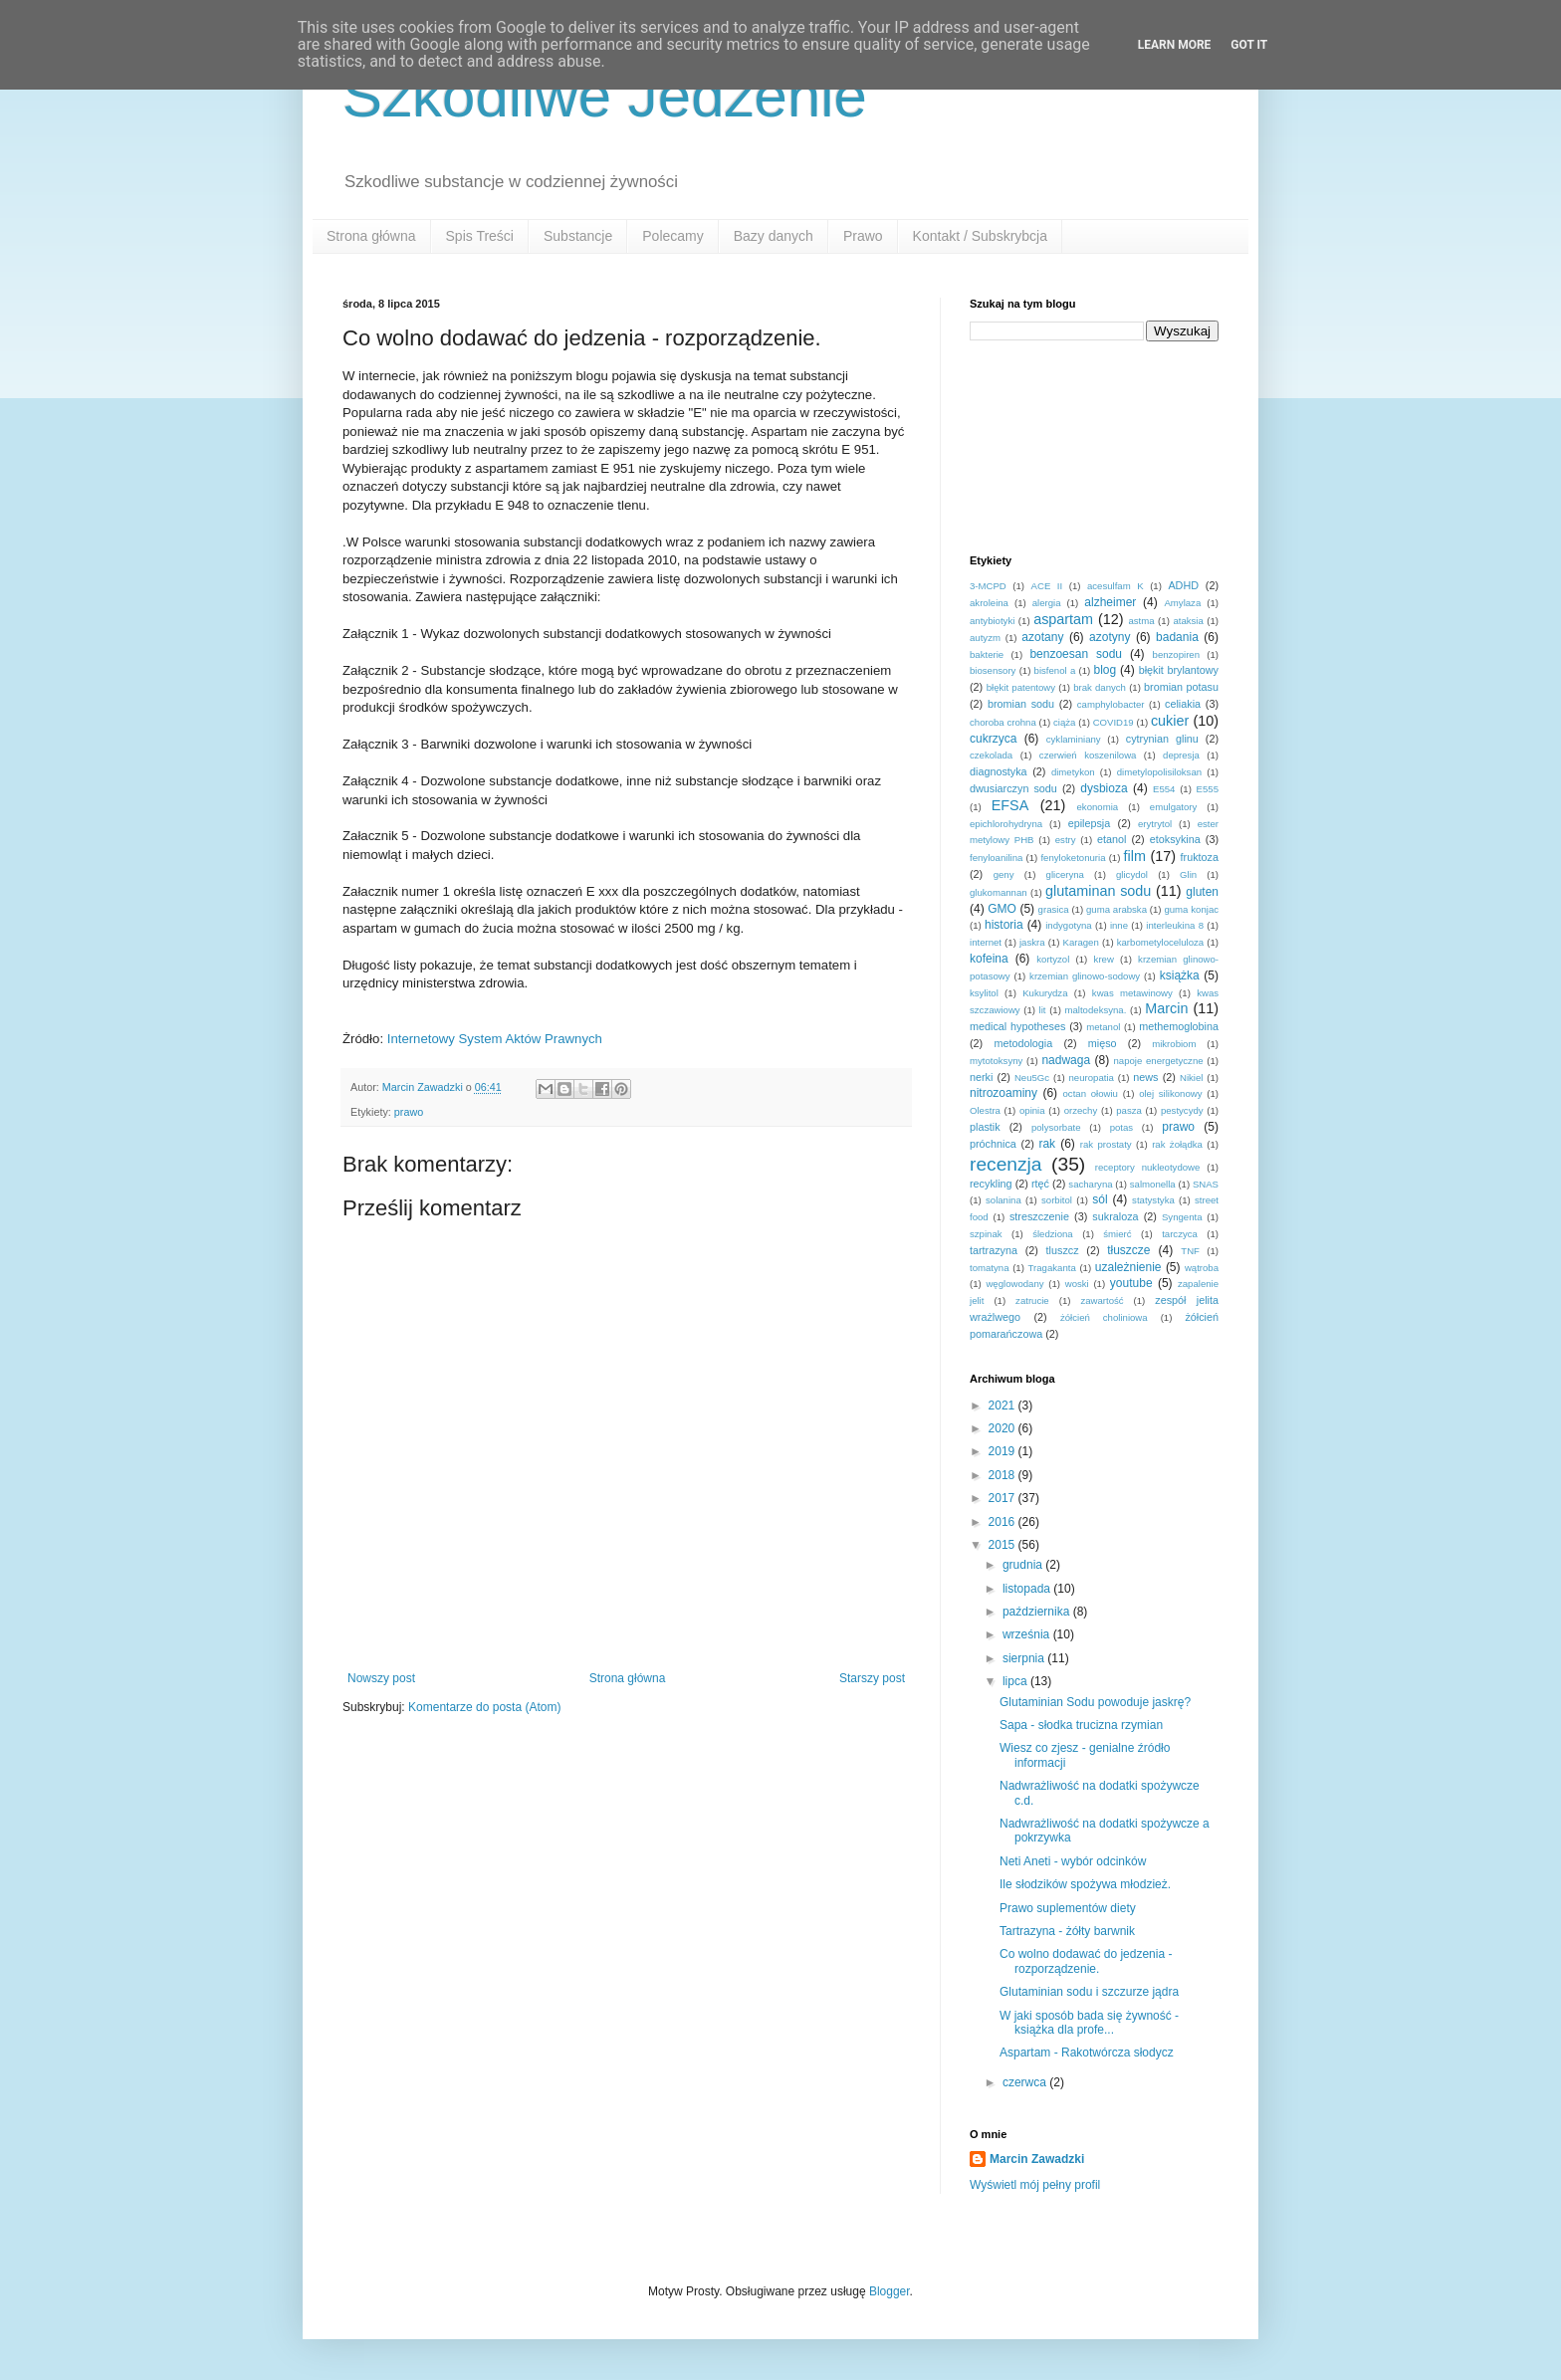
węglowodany (1014, 1283)
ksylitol (984, 992)
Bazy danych (773, 236)
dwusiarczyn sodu (1013, 788)
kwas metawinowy (1132, 992)
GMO (1002, 909)
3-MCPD (988, 585)
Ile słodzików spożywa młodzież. (1085, 1884)
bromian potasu (1181, 687)
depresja (1181, 755)
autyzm (985, 637)
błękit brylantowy (1179, 670)
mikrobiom (1174, 1043)
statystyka (1153, 1199)
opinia (1032, 1110)
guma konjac (1191, 909)
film (1135, 856)
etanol (1111, 839)
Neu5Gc (1031, 1077)
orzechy (1081, 1110)
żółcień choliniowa (1104, 1317)
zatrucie (1032, 1300)
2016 (1003, 1522)
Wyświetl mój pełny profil (1035, 2185)
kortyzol (1052, 959)
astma (1141, 620)
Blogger (889, 2291)
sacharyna (1090, 1184)
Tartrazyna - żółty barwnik (1067, 1931)
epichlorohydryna (1006, 823)
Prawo (863, 236)
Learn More (1175, 45)
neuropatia (1091, 1077)
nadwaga (1065, 1060)
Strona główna (371, 236)
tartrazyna (993, 1250)
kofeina (989, 959)
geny (1004, 874)
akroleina (989, 602)
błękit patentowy (1021, 687)
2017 (1003, 1498)
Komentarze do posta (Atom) (484, 1707)
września (1028, 1634)
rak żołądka (1177, 1144)
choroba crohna (1003, 722)
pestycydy (1182, 1110)
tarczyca (1180, 1233)
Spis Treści (480, 236)
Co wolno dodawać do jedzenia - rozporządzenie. (1086, 1961)
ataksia (1188, 620)
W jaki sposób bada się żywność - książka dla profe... (1089, 2023)
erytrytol (1155, 823)
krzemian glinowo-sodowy (1084, 976)
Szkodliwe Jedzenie (604, 96)
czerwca (1026, 2082)
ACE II (1047, 585)
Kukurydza (1044, 992)
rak (1046, 1144)
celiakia (1183, 704)
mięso (1102, 1043)
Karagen (1081, 942)
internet (986, 942)
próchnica (993, 1144)
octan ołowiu (1090, 1093)
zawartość (1101, 1300)
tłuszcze (1128, 1250)
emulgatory (1173, 806)
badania (1177, 637)
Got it (1248, 45)
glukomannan (998, 892)
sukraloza (1115, 1216)
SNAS (1206, 1184)
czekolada (991, 755)
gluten (1202, 892)
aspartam (1063, 619)
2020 (1003, 1428)
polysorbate (1056, 1127)
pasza (1129, 1110)
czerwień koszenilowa (1088, 755)
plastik (985, 1127)
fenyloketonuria (1072, 857)
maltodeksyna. (1096, 1009)
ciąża (1064, 722)
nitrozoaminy (1003, 1093)
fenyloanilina (996, 857)
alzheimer (1110, 602)
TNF (1190, 1250)
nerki (981, 1077)
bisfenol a (1055, 670)
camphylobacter (1111, 704)
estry (1065, 839)
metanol (1103, 1026)
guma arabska (1116, 909)
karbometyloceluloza (1160, 942)
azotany (1042, 637)
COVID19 (1113, 722)
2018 (1003, 1475)
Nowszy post (381, 1678)
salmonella (1153, 1184)
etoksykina (1175, 839)
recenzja (1006, 1164)
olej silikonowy (1170, 1093)
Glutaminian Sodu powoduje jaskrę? (1095, 1702)
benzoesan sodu (1075, 654)
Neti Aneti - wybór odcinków (1073, 1861)
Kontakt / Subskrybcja (980, 236)
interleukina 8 (1175, 925)
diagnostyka (998, 771)
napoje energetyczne (1158, 1060)
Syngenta (1182, 1216)
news (1145, 1077)
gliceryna (1065, 874)
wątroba (1202, 1267)
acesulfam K (1115, 585)
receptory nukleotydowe (1148, 1167)
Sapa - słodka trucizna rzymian (1081, 1725)
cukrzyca (993, 739)
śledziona (1052, 1233)
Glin (1188, 874)
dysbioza (1103, 788)
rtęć (1040, 1184)
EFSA (1010, 805)
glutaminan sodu (1098, 891)
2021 (1003, 1405)
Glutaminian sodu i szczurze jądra (1089, 1992)
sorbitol (1056, 1199)
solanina (1003, 1199)
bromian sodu (1021, 704)
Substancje (578, 236)
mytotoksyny (996, 1060)
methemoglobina (1179, 1026)
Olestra (985, 1110)
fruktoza (1200, 857)
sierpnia (1025, 1658)
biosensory (992, 670)
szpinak (986, 1233)
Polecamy (672, 236)
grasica (1053, 909)
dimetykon (1073, 771)
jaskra (1032, 942)
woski (1077, 1283)
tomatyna (989, 1267)
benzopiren (1176, 654)
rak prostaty (1106, 1144)
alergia (1046, 602)
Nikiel (1191, 1077)
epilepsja (1089, 823)
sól (1099, 1199)
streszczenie (1039, 1216)
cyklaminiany (1073, 739)
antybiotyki (992, 620)
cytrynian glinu (1162, 739)
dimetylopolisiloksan (1159, 771)
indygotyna (1068, 925)
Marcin (1166, 1008)
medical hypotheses (1017, 1026)
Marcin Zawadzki (1037, 2159)
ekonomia (1098, 806)
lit (1042, 1009)
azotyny (1109, 637)
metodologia (1023, 1043)
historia (1004, 925)
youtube (1131, 1283)
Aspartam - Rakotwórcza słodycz (1087, 2052)
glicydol (1132, 874)
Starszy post (872, 1678)
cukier (1170, 721)
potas (1121, 1127)
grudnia (1024, 1565)
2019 (1003, 1451)
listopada (1028, 1589)
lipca (1016, 1681)
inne (1119, 925)
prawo (408, 1112)
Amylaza (1182, 602)
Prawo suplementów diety (1068, 1908)
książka (1180, 975)
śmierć (1117, 1233)
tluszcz (1062, 1250)
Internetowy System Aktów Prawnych (494, 1038)
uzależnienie (1128, 1267)
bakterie (987, 654)
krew (1104, 959)
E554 (1164, 788)
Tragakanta (1052, 1267)
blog (1104, 670)
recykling (991, 1184)
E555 (1208, 788)
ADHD (1183, 585)
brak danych (1099, 687)
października (1038, 1612)
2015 (1003, 1545)
